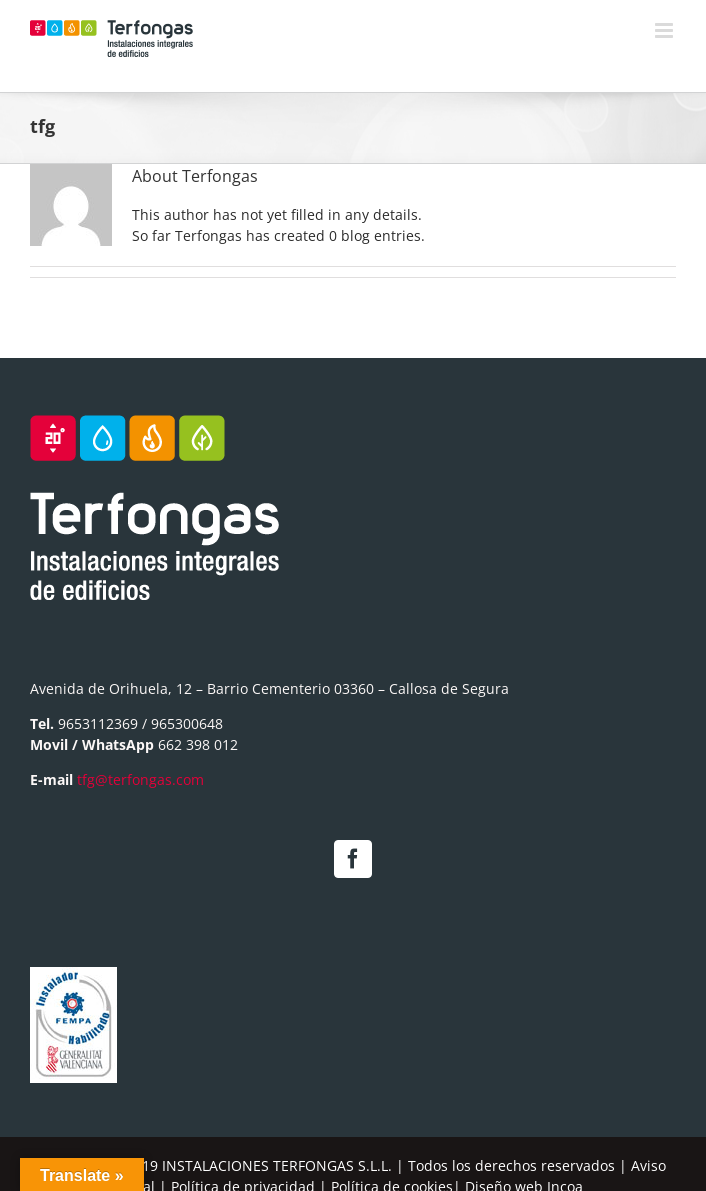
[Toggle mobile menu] (665, 30)
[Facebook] (353, 859)
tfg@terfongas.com (140, 779)
